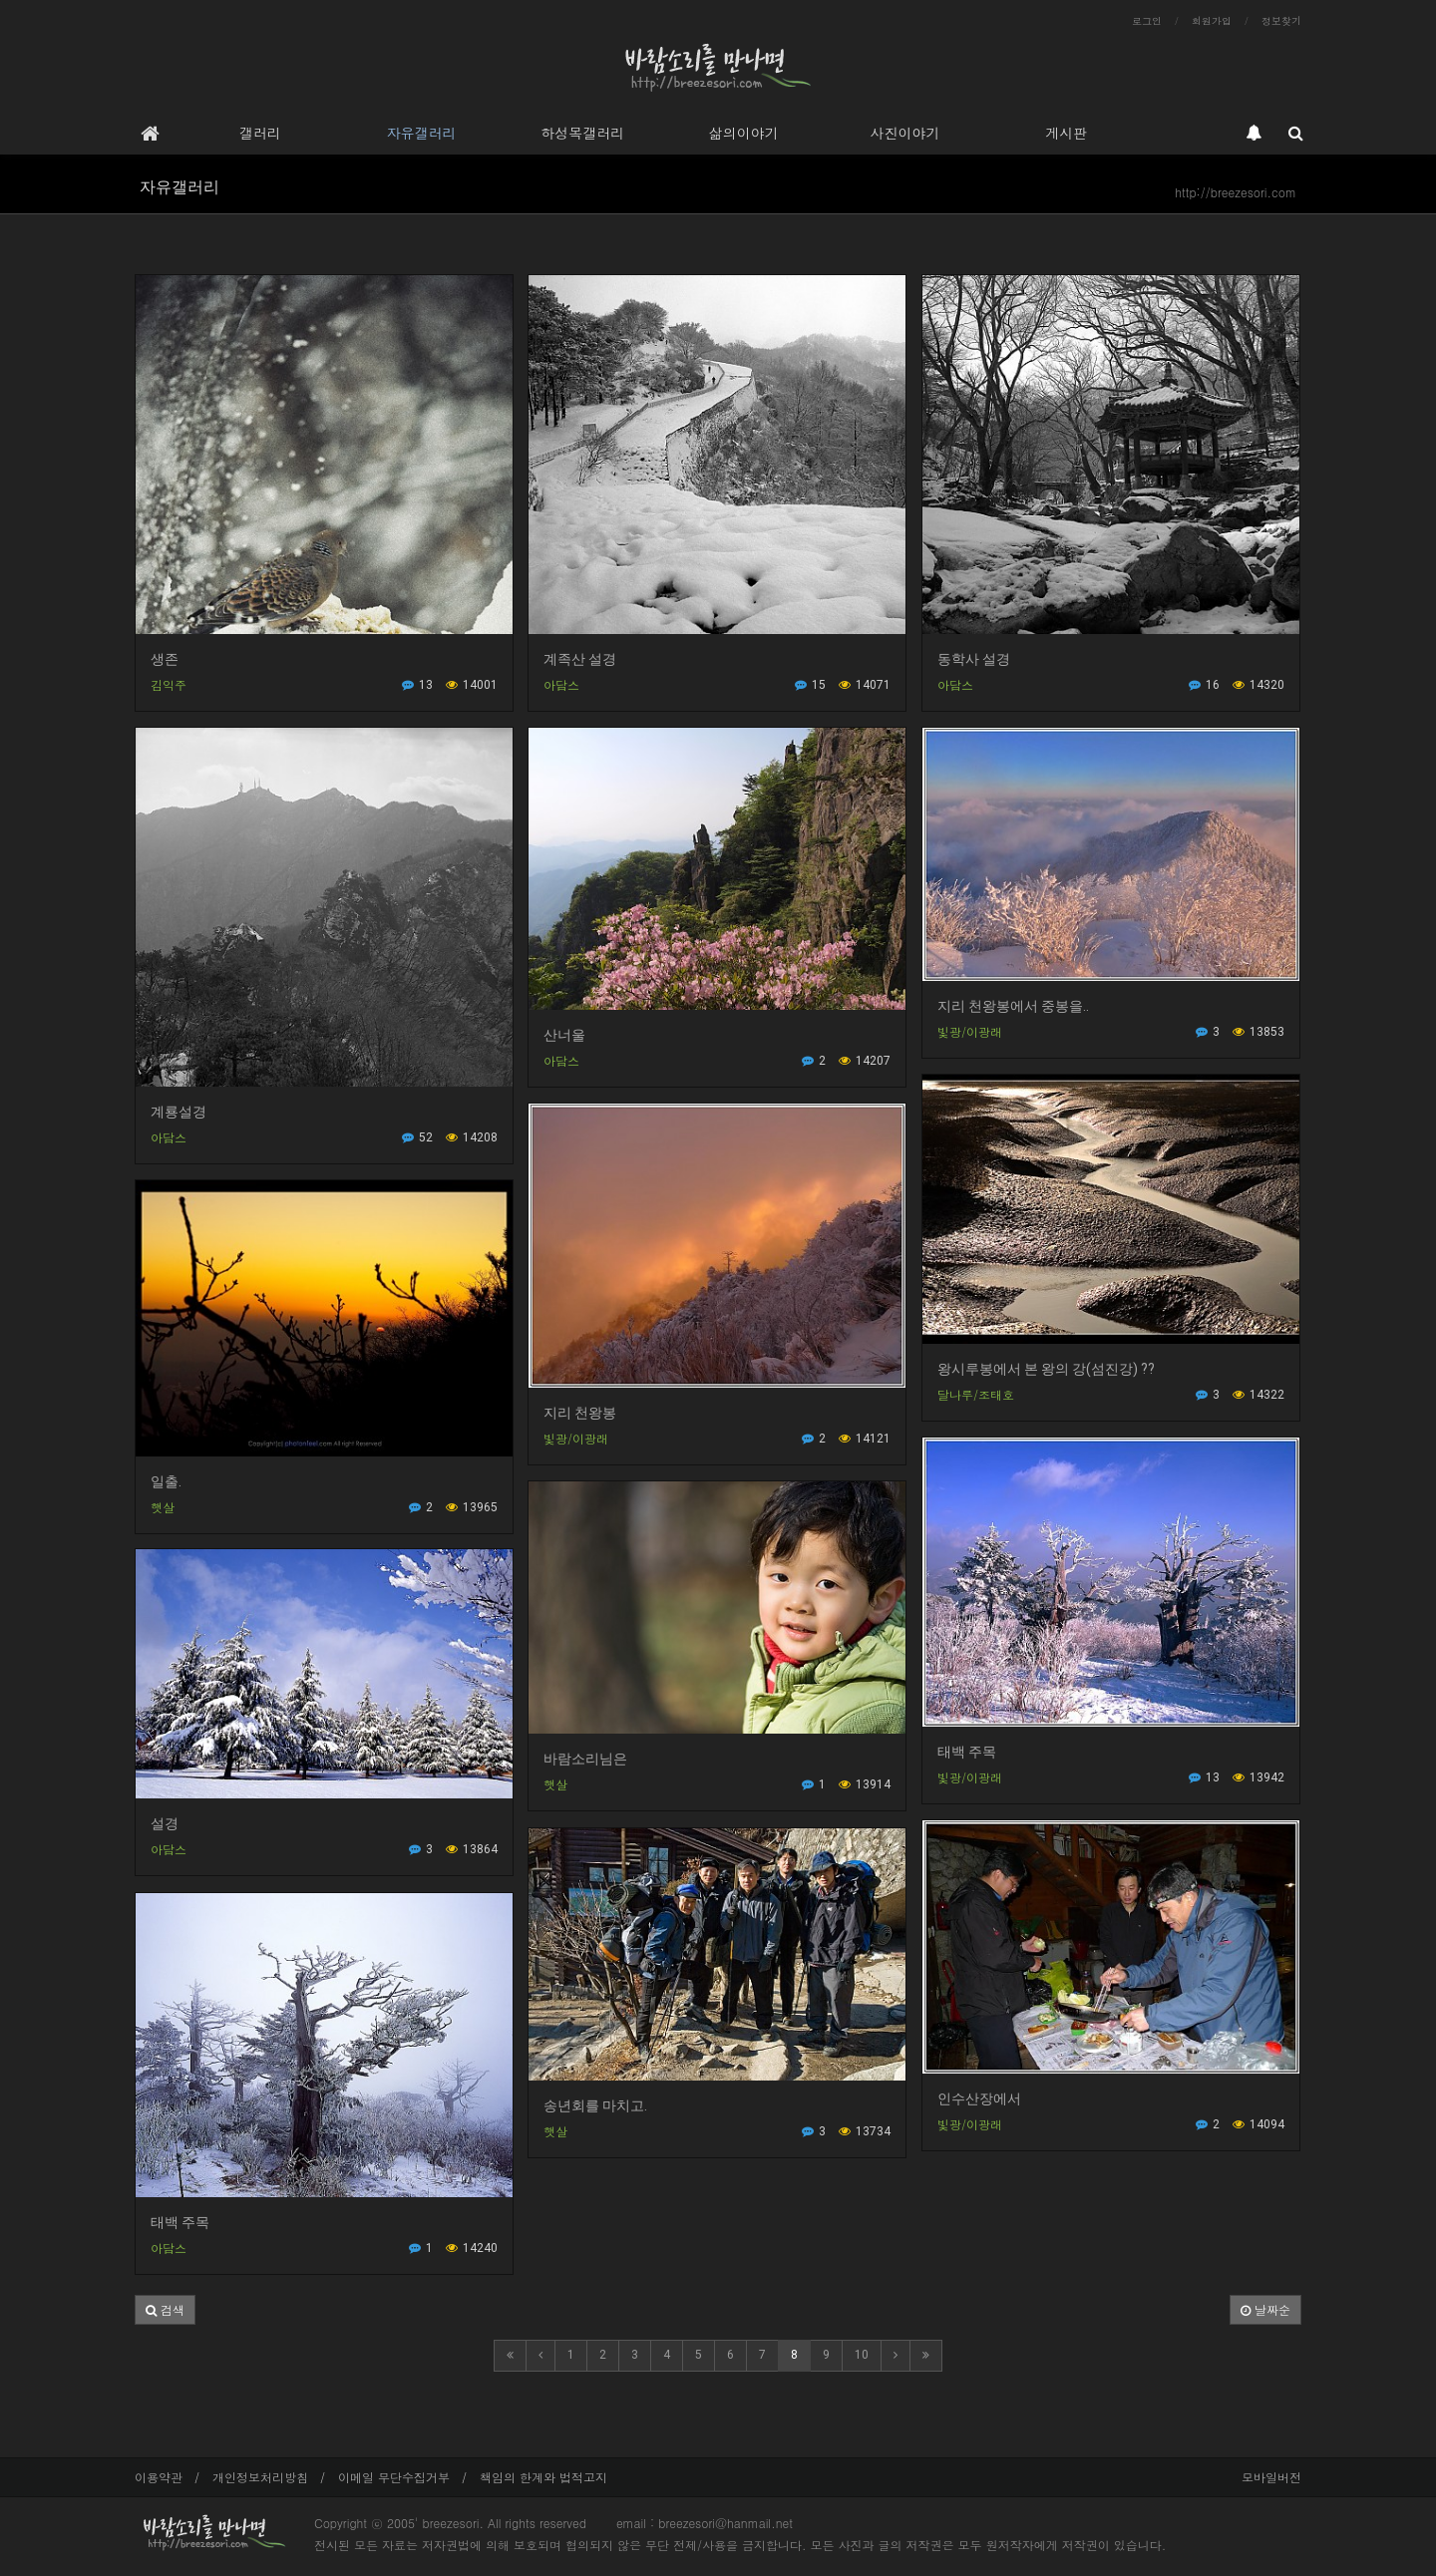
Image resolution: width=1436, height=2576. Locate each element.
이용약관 (158, 2476)
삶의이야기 (744, 133)
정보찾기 (1281, 21)
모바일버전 (1271, 2476)
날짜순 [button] (1265, 2309)
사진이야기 (904, 133)
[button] (165, 2310)
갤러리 (260, 133)
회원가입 (1212, 21)
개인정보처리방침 (260, 2476)
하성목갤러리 (582, 133)
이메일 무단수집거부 (394, 2476)
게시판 (1066, 133)
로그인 (1147, 21)
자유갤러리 (421, 133)
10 (862, 2355)
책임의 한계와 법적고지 (543, 2476)
